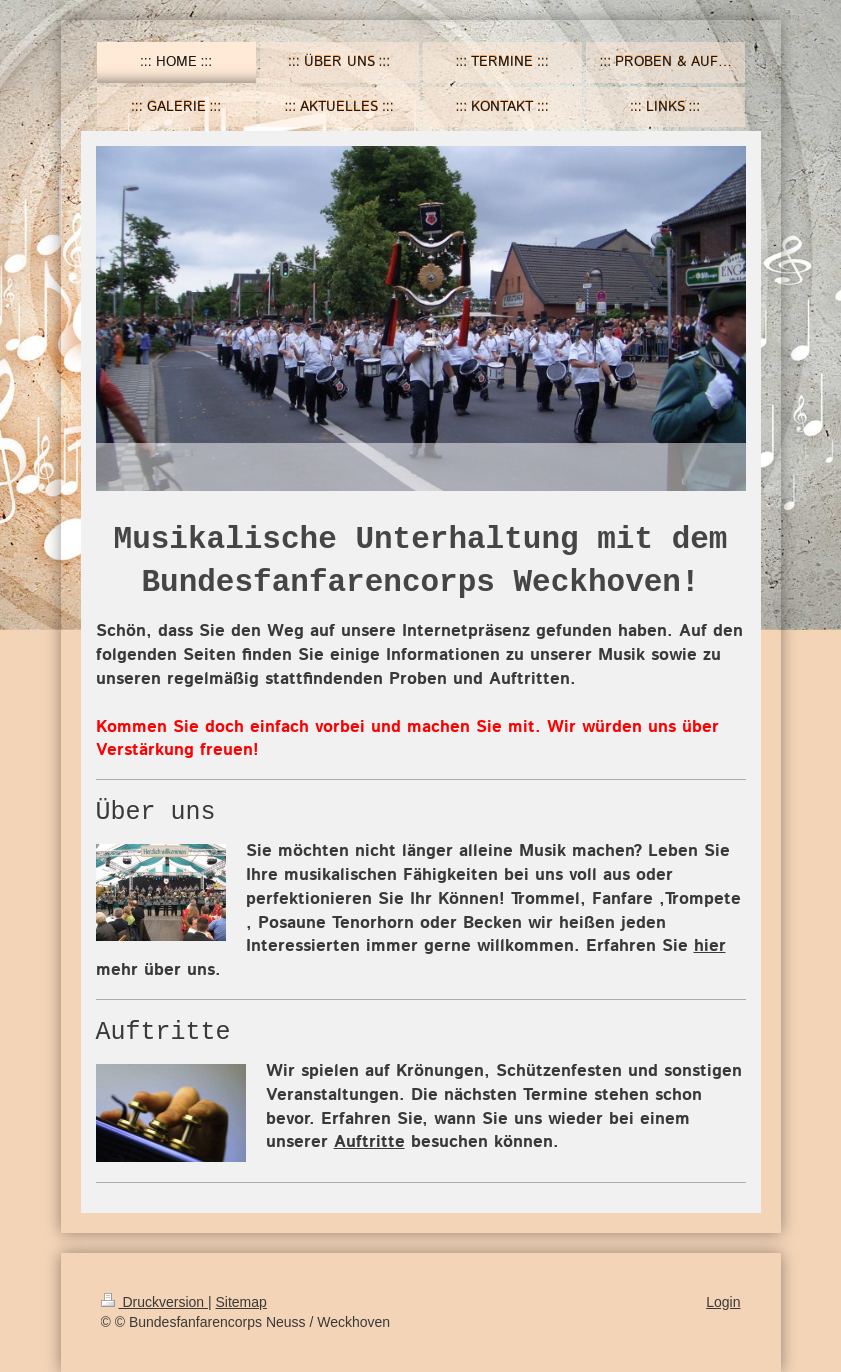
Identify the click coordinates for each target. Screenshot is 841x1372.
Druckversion (154, 1302)
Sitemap (241, 1302)
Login (723, 1302)
